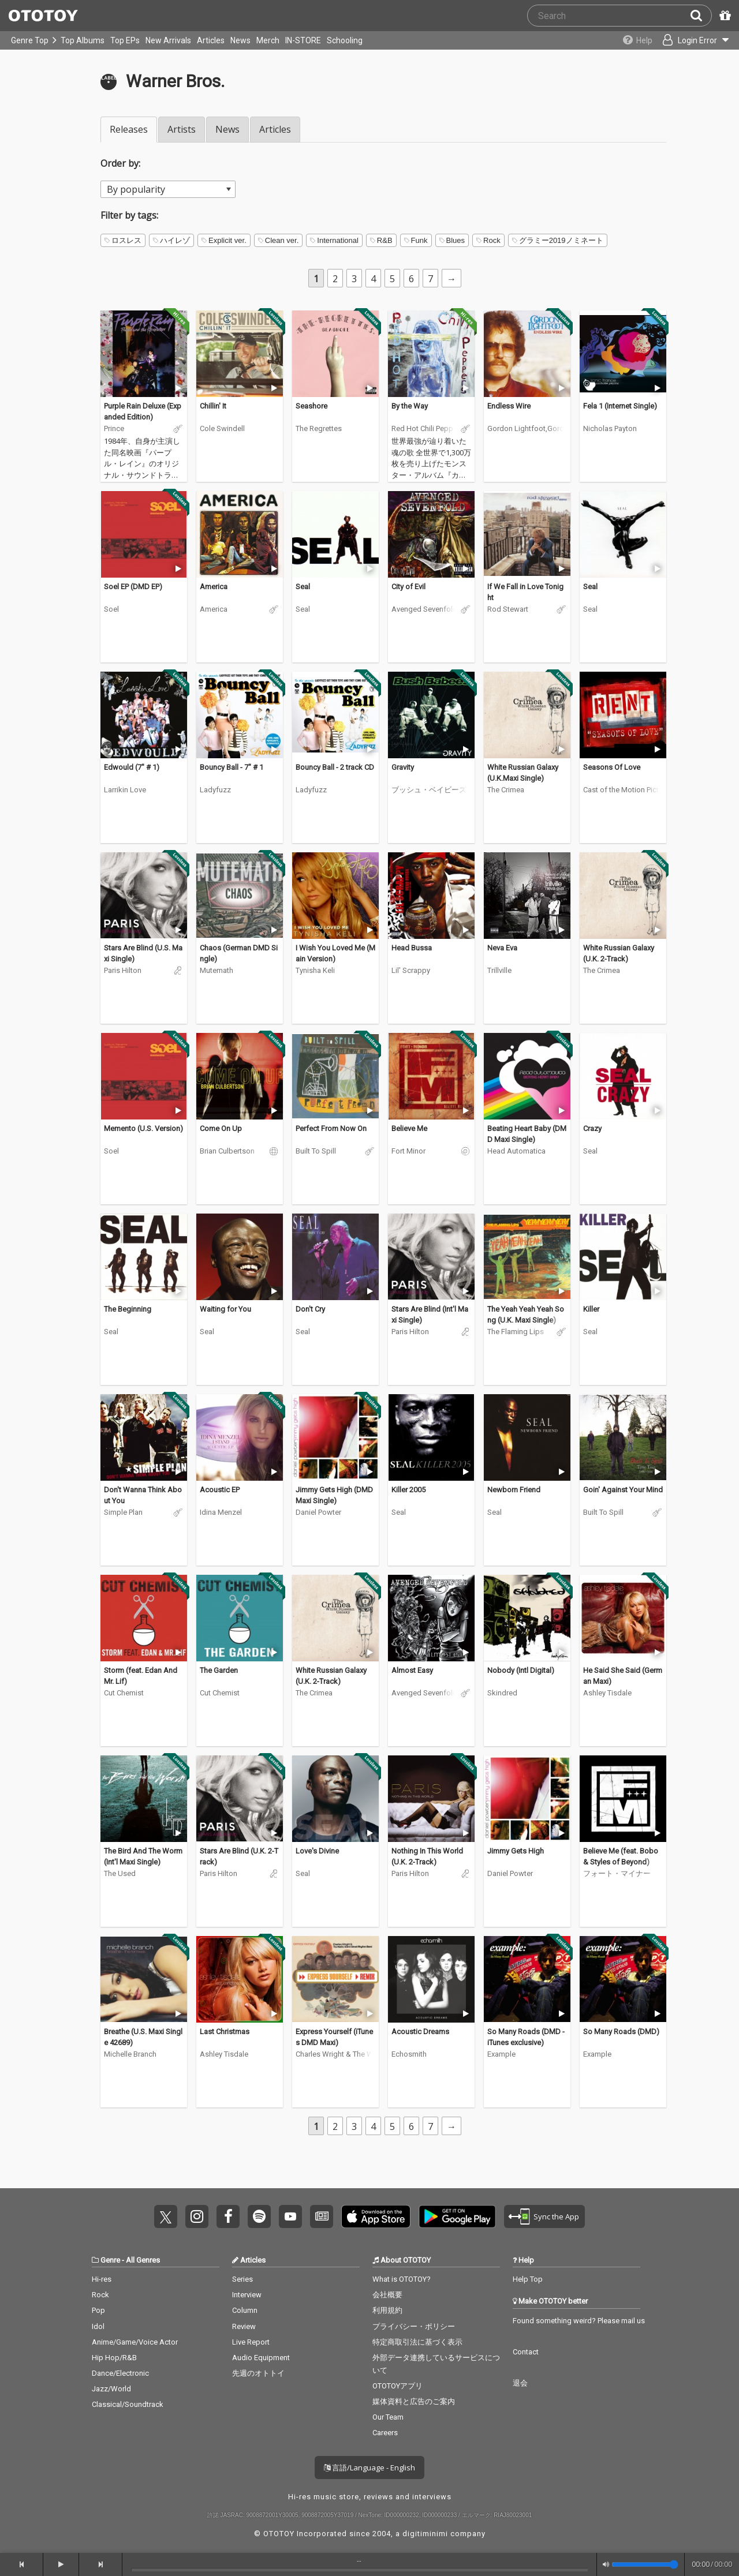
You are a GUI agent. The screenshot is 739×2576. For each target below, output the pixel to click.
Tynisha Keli (315, 970)
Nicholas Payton (610, 428)
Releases (129, 129)
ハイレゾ (171, 240)
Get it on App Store (375, 2216)
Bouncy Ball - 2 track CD (335, 767)
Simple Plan (123, 1512)
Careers (385, 2432)
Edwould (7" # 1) (131, 767)
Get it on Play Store (457, 2216)
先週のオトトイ (258, 2373)
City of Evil (408, 586)
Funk (416, 240)
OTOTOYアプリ (397, 2386)
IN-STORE (303, 40)
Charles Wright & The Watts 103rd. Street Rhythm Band (335, 2054)
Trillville (499, 970)
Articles (211, 40)
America (213, 586)
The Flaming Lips (515, 1331)
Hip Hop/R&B (114, 2357)
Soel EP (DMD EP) (133, 586)
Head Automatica (516, 1151)
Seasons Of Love (611, 767)
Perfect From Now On (331, 1128)
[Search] (701, 15)
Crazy (592, 1128)
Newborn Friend (513, 1489)
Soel (111, 609)
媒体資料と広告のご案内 (413, 2401)
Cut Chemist (124, 1692)
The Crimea (505, 789)
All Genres (143, 2260)
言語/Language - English (369, 2467)
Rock (488, 240)
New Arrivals (168, 40)
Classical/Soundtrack (127, 2404)
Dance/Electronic (120, 2373)
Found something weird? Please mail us (579, 2320)
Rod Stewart (507, 609)
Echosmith (409, 2054)
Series (242, 2279)
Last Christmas (224, 2031)
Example (501, 2054)
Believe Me (409, 1128)
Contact (526, 2351)
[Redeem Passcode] (723, 15)
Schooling (345, 40)
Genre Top (29, 40)
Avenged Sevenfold (424, 609)
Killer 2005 (408, 1489)
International (334, 240)
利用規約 (387, 2310)
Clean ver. (278, 240)
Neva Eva (502, 947)
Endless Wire (509, 406)
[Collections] (631, 40)
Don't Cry (310, 1309)
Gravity (402, 767)
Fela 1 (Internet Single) (620, 406)
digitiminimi (425, 2533)
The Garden (219, 1670)
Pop (98, 2310)
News (240, 40)
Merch (267, 40)
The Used (120, 1873)
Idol (98, 2326)
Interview (247, 2294)
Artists (181, 129)
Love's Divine (317, 1851)
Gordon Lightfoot (516, 428)
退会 (520, 2383)
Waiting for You (225, 1309)
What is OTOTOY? (401, 2279)
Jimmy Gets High (515, 1851)
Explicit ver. (224, 240)
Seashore (311, 406)
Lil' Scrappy (410, 970)
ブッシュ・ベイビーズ (428, 789)
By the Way (409, 406)
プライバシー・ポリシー (413, 2326)
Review (244, 2326)
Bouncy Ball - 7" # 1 (231, 767)
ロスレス (122, 240)
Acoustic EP (220, 1489)
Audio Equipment (261, 2357)
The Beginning (127, 1309)
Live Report (251, 2342)
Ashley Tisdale (607, 1692)
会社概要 (387, 2294)
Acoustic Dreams (420, 2031)
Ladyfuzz (215, 789)
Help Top (528, 2279)
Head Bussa (411, 947)
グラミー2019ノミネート (557, 240)
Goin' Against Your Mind (623, 1489)
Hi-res (101, 2279)
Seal (303, 586)
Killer (591, 1309)
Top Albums (82, 40)
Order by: (120, 163)
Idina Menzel (221, 1512)
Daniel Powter (318, 1512)
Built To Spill (316, 1151)
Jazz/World (111, 2388)
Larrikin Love (125, 789)
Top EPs (125, 40)
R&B (381, 240)
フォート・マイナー (617, 1873)
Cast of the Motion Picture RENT (623, 789)
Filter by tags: (129, 215)
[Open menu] (690, 40)
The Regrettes (319, 428)
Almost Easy (412, 1670)
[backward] (21, 2564)
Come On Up (221, 1128)
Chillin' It (213, 406)
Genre (110, 2260)
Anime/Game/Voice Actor (135, 2342)
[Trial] (178, 388)
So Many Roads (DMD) (621, 2031)
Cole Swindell (222, 428)
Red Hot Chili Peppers (424, 428)
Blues (452, 240)
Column (244, 2310)
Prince (114, 428)
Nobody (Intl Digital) (520, 1670)
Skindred (502, 1692)
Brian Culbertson (227, 1151)
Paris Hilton (122, 970)
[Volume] (644, 2564)
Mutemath (216, 970)
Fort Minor (408, 1151)
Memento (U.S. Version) (143, 1128)
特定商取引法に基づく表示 (417, 2342)
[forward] (100, 2564)
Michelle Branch (130, 2054)
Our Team (388, 2417)
